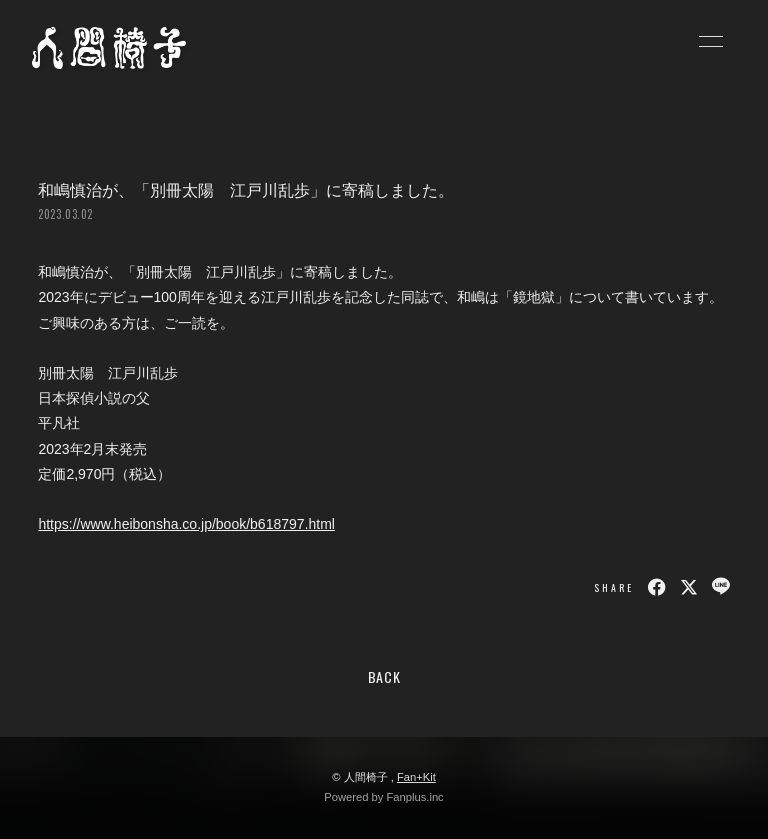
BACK (384, 676)
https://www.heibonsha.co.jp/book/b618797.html (186, 524)
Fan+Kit (416, 777)
